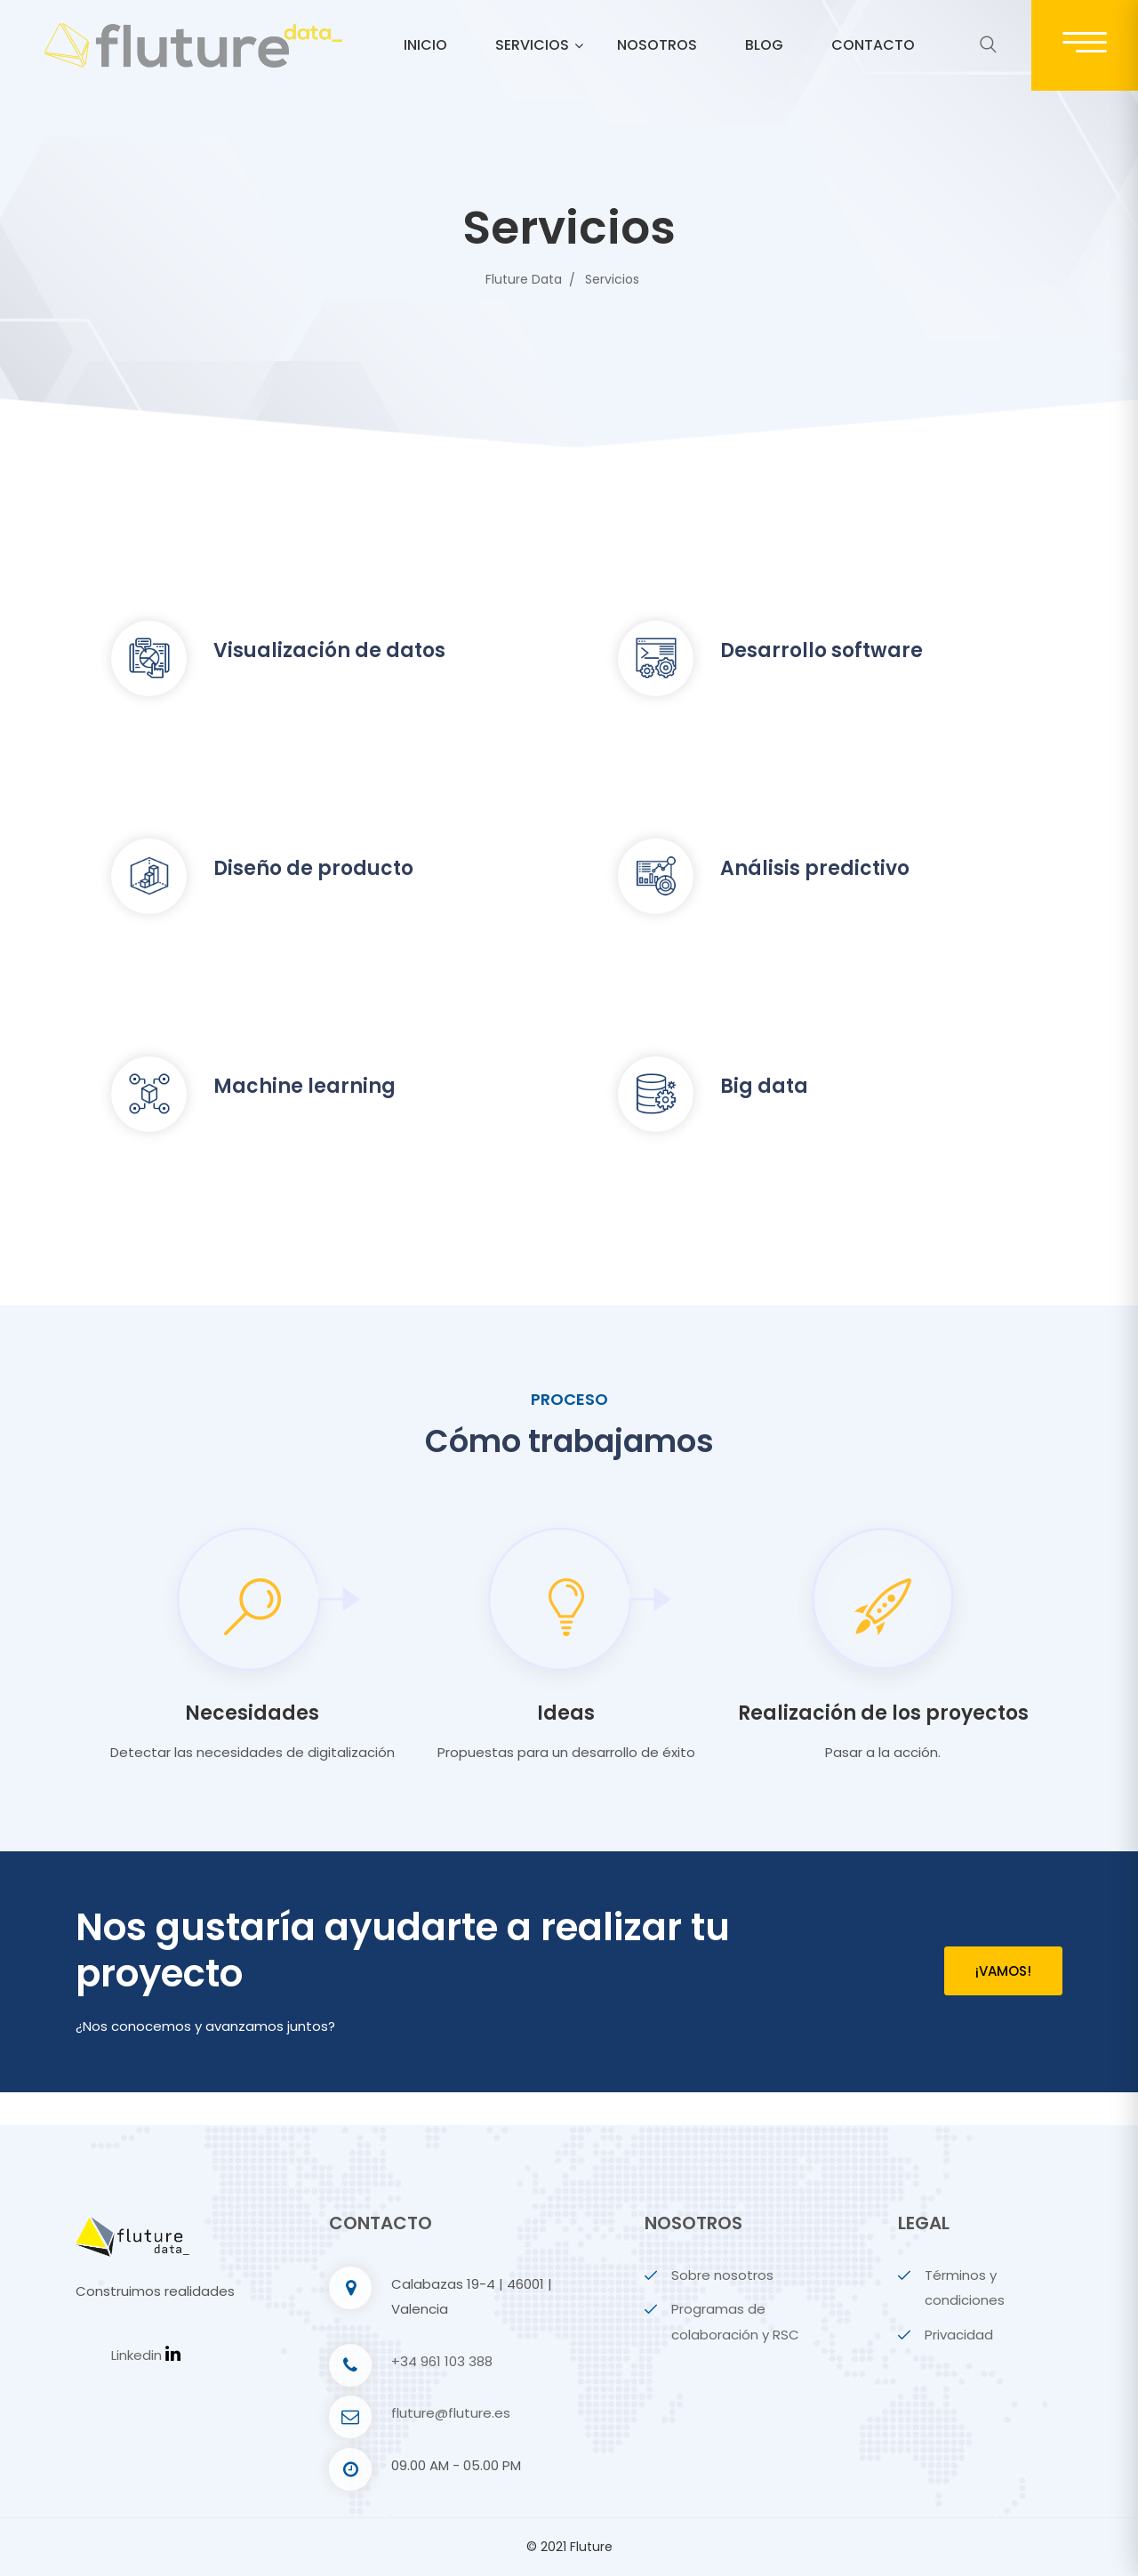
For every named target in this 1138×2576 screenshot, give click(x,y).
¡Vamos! (1003, 1971)
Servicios (532, 45)
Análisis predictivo (815, 868)
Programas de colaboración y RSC (735, 2321)
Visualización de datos (329, 650)
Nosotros (657, 45)
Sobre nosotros (722, 2275)
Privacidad (959, 2334)
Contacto (873, 45)
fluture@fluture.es (450, 2412)
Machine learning (304, 1086)
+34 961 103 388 (442, 2361)
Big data (764, 1086)
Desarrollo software (821, 650)
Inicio (425, 45)
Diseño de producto (313, 868)
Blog (764, 45)
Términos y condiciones (965, 2288)
